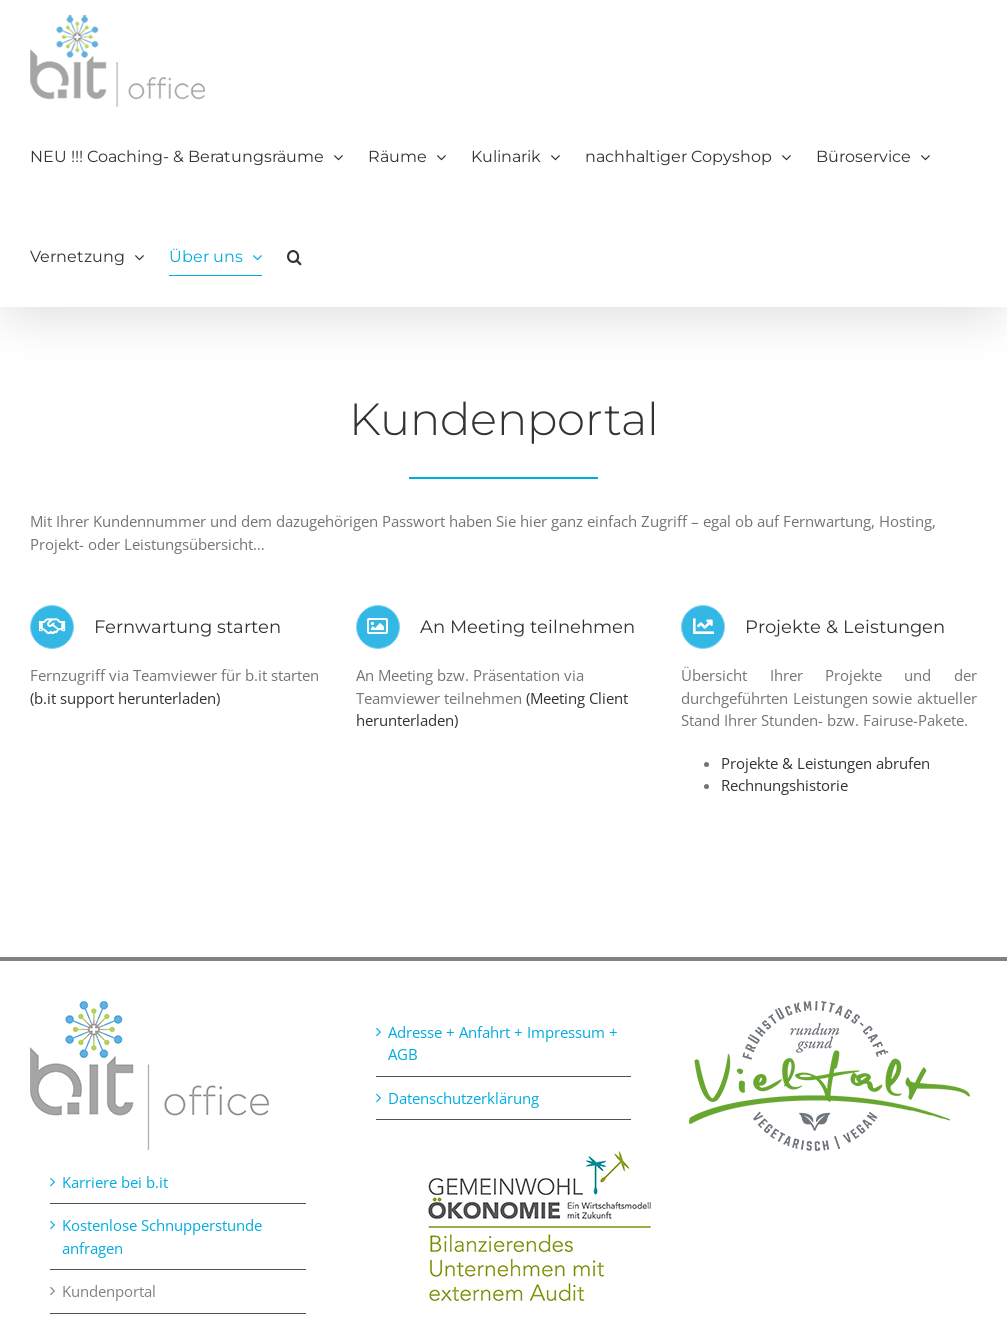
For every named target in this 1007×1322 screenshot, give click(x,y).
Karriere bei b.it (115, 1182)
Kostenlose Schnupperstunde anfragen (162, 1236)
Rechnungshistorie (784, 785)
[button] (294, 257)
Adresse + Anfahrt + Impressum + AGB (503, 1043)
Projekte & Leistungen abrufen (825, 763)
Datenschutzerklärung (463, 1098)
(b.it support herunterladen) (125, 698)
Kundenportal (109, 1291)
